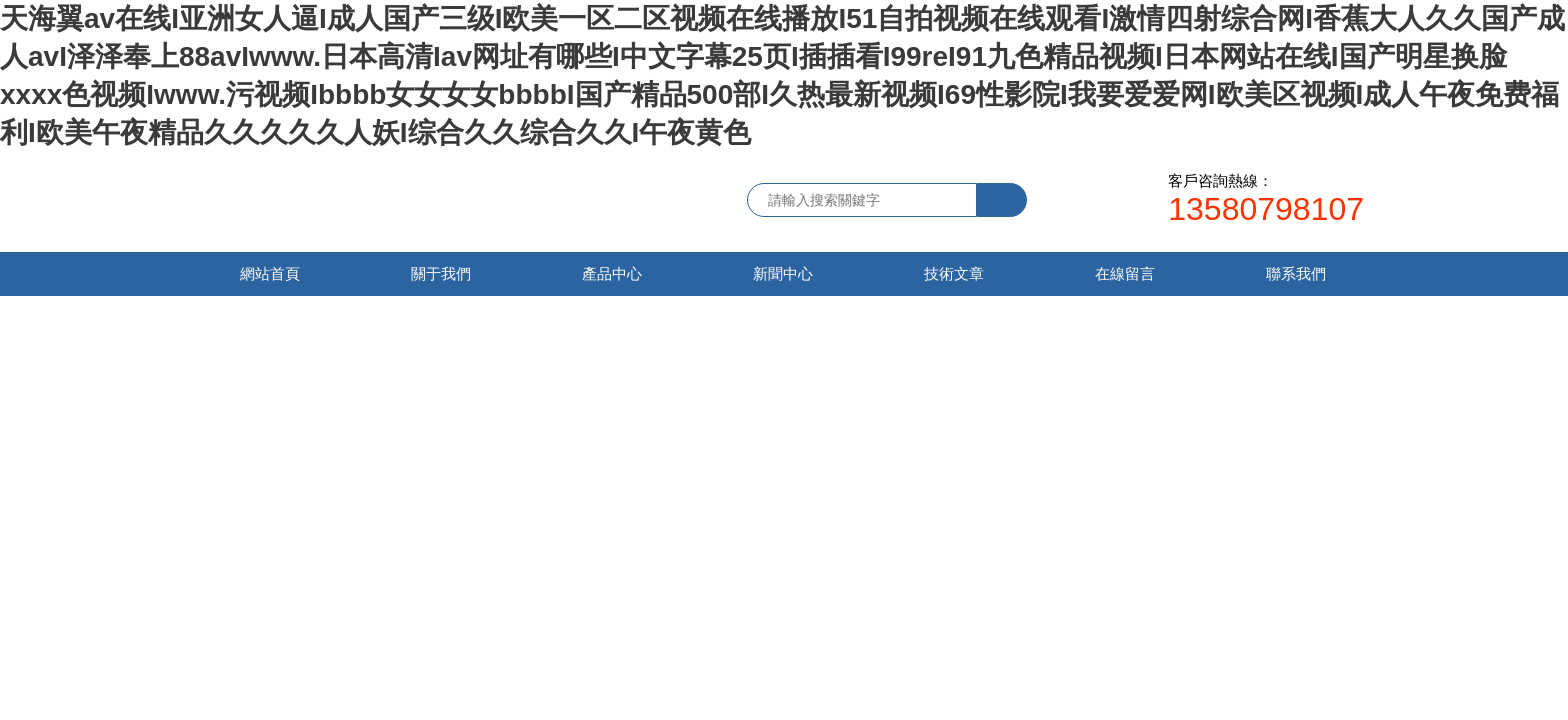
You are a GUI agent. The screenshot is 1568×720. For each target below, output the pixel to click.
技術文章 (954, 273)
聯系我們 (1296, 273)
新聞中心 (783, 273)
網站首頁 (270, 273)
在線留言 (1125, 273)
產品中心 (612, 273)
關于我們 (441, 273)
